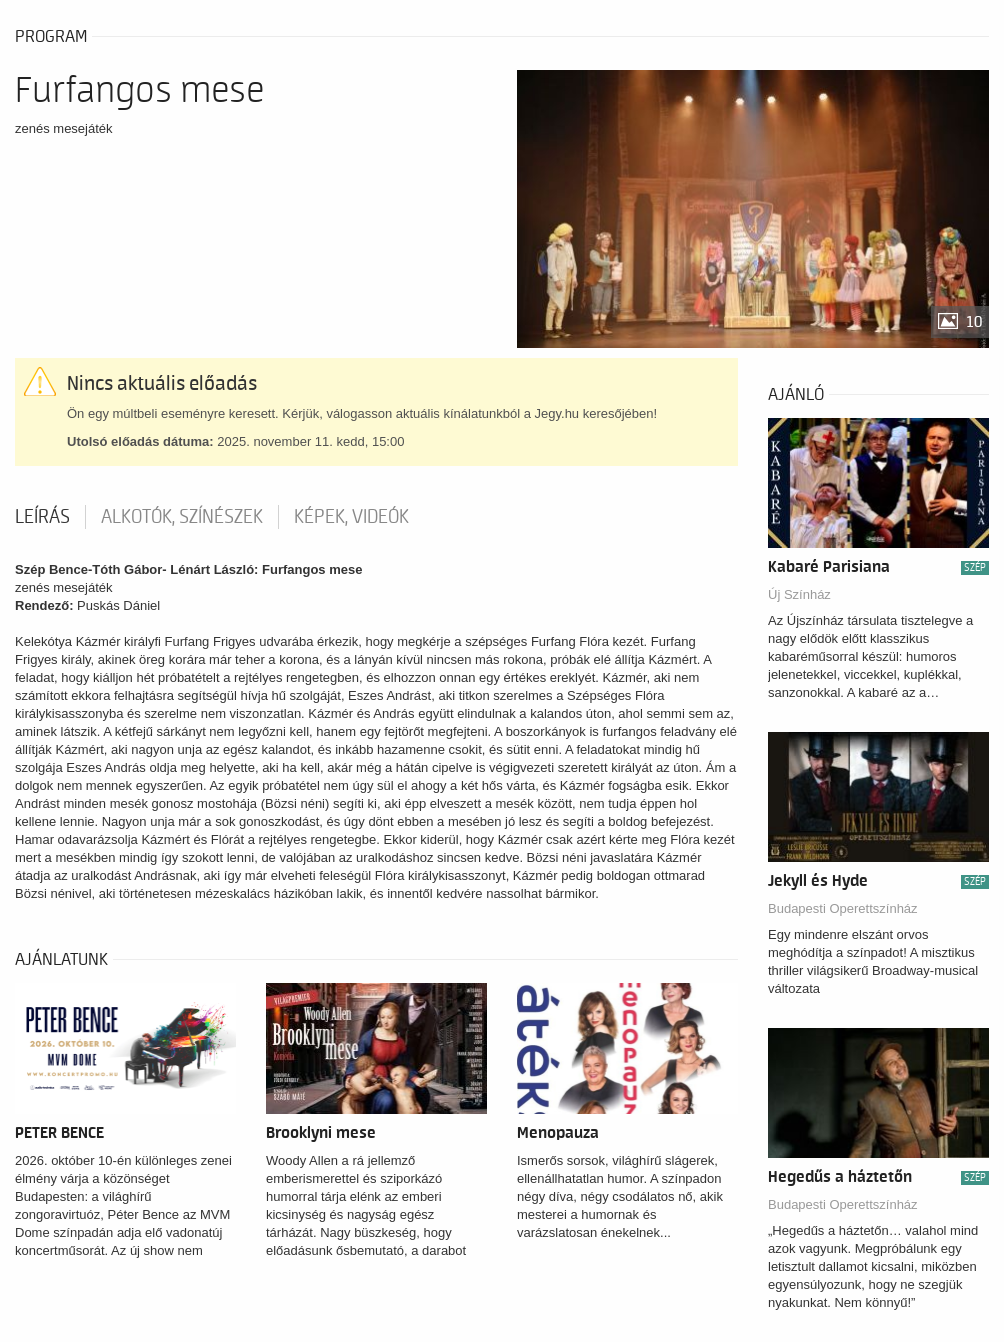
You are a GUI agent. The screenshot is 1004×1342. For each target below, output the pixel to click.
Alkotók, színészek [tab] (182, 517)
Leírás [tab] (42, 517)
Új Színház (799, 594)
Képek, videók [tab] (351, 517)
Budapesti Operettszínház (843, 908)
